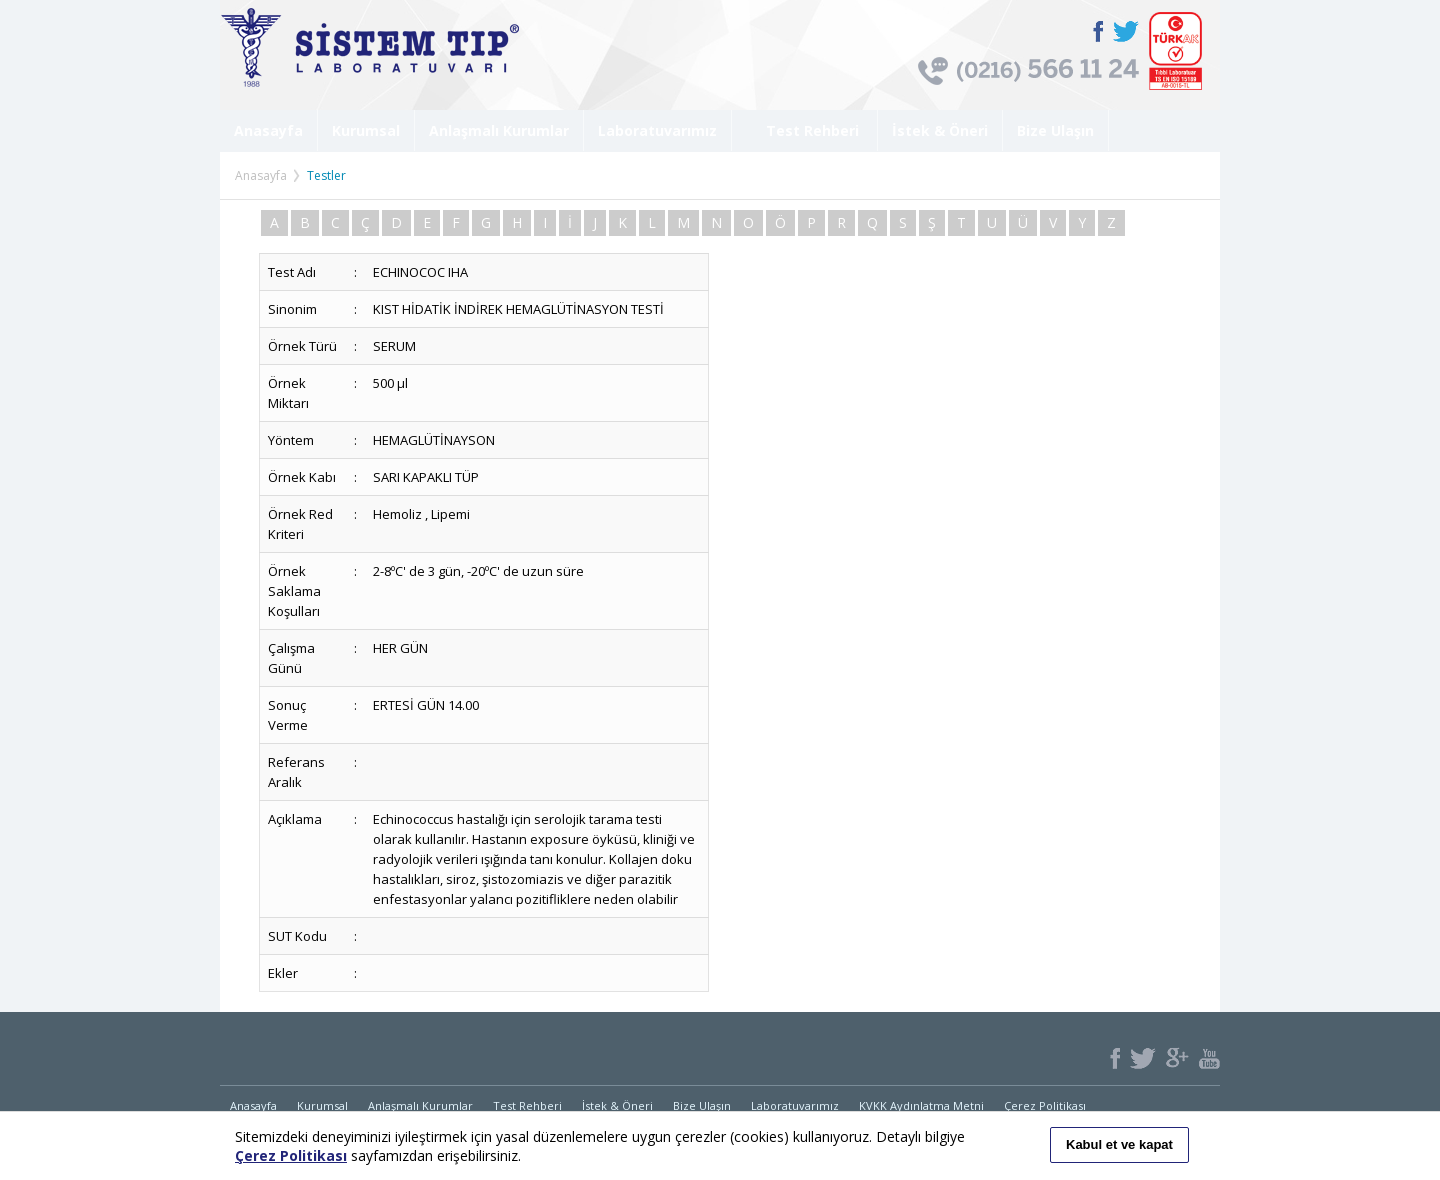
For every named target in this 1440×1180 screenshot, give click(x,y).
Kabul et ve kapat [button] (1119, 1144)
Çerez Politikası (1045, 1105)
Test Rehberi (804, 130)
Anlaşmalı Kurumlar (499, 130)
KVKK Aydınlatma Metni (921, 1105)
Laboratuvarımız (657, 130)
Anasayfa (268, 130)
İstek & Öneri (940, 130)
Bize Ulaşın (1055, 130)
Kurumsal (366, 130)
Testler (326, 175)
